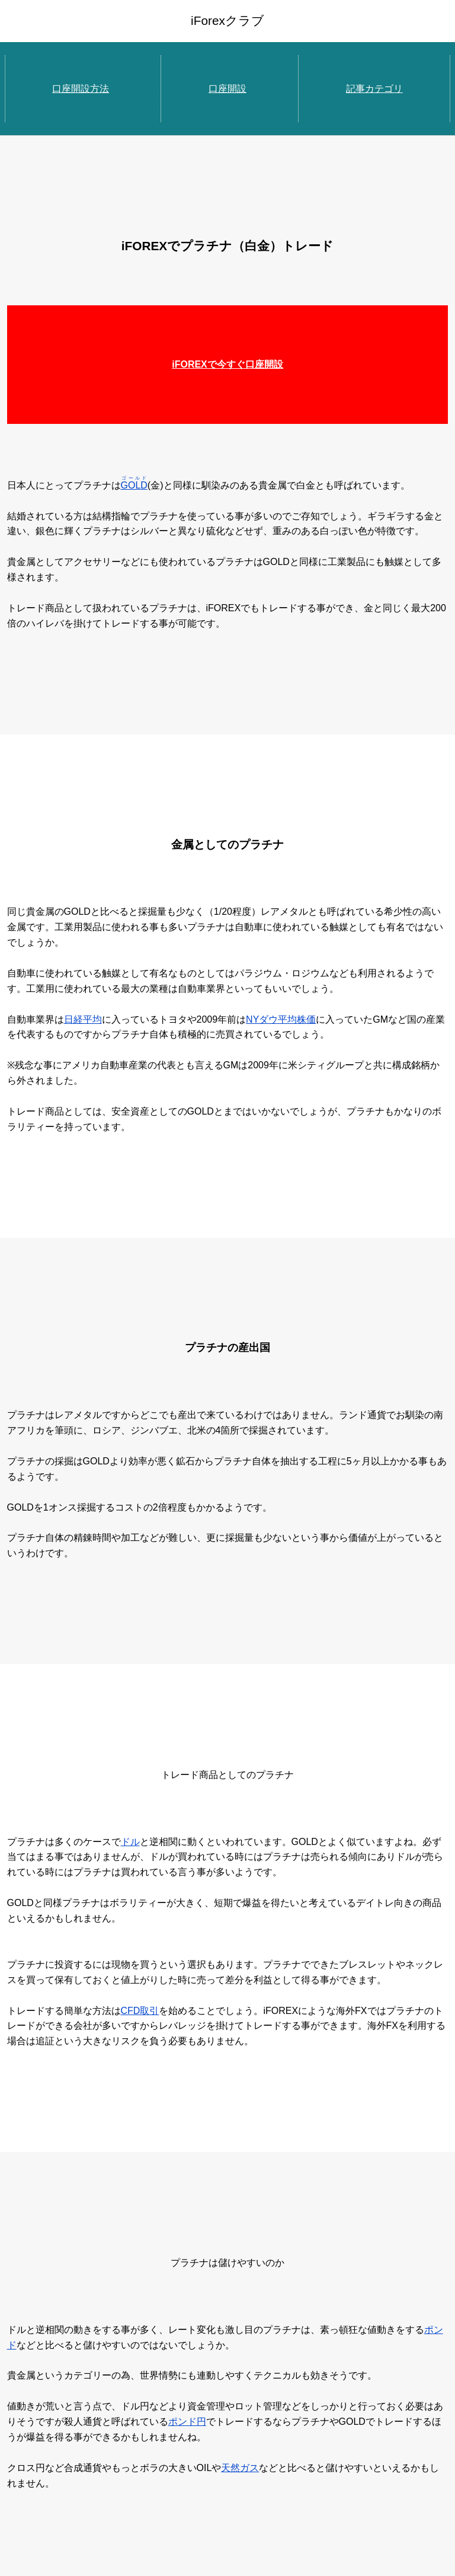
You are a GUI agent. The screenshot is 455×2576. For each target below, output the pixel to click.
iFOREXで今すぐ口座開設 (227, 364)
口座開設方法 (80, 89)
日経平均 (83, 1019)
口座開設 (227, 89)
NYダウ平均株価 (281, 1019)
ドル (130, 1842)
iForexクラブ (227, 20)
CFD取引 (140, 2011)
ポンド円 (187, 2422)
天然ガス (240, 2468)
